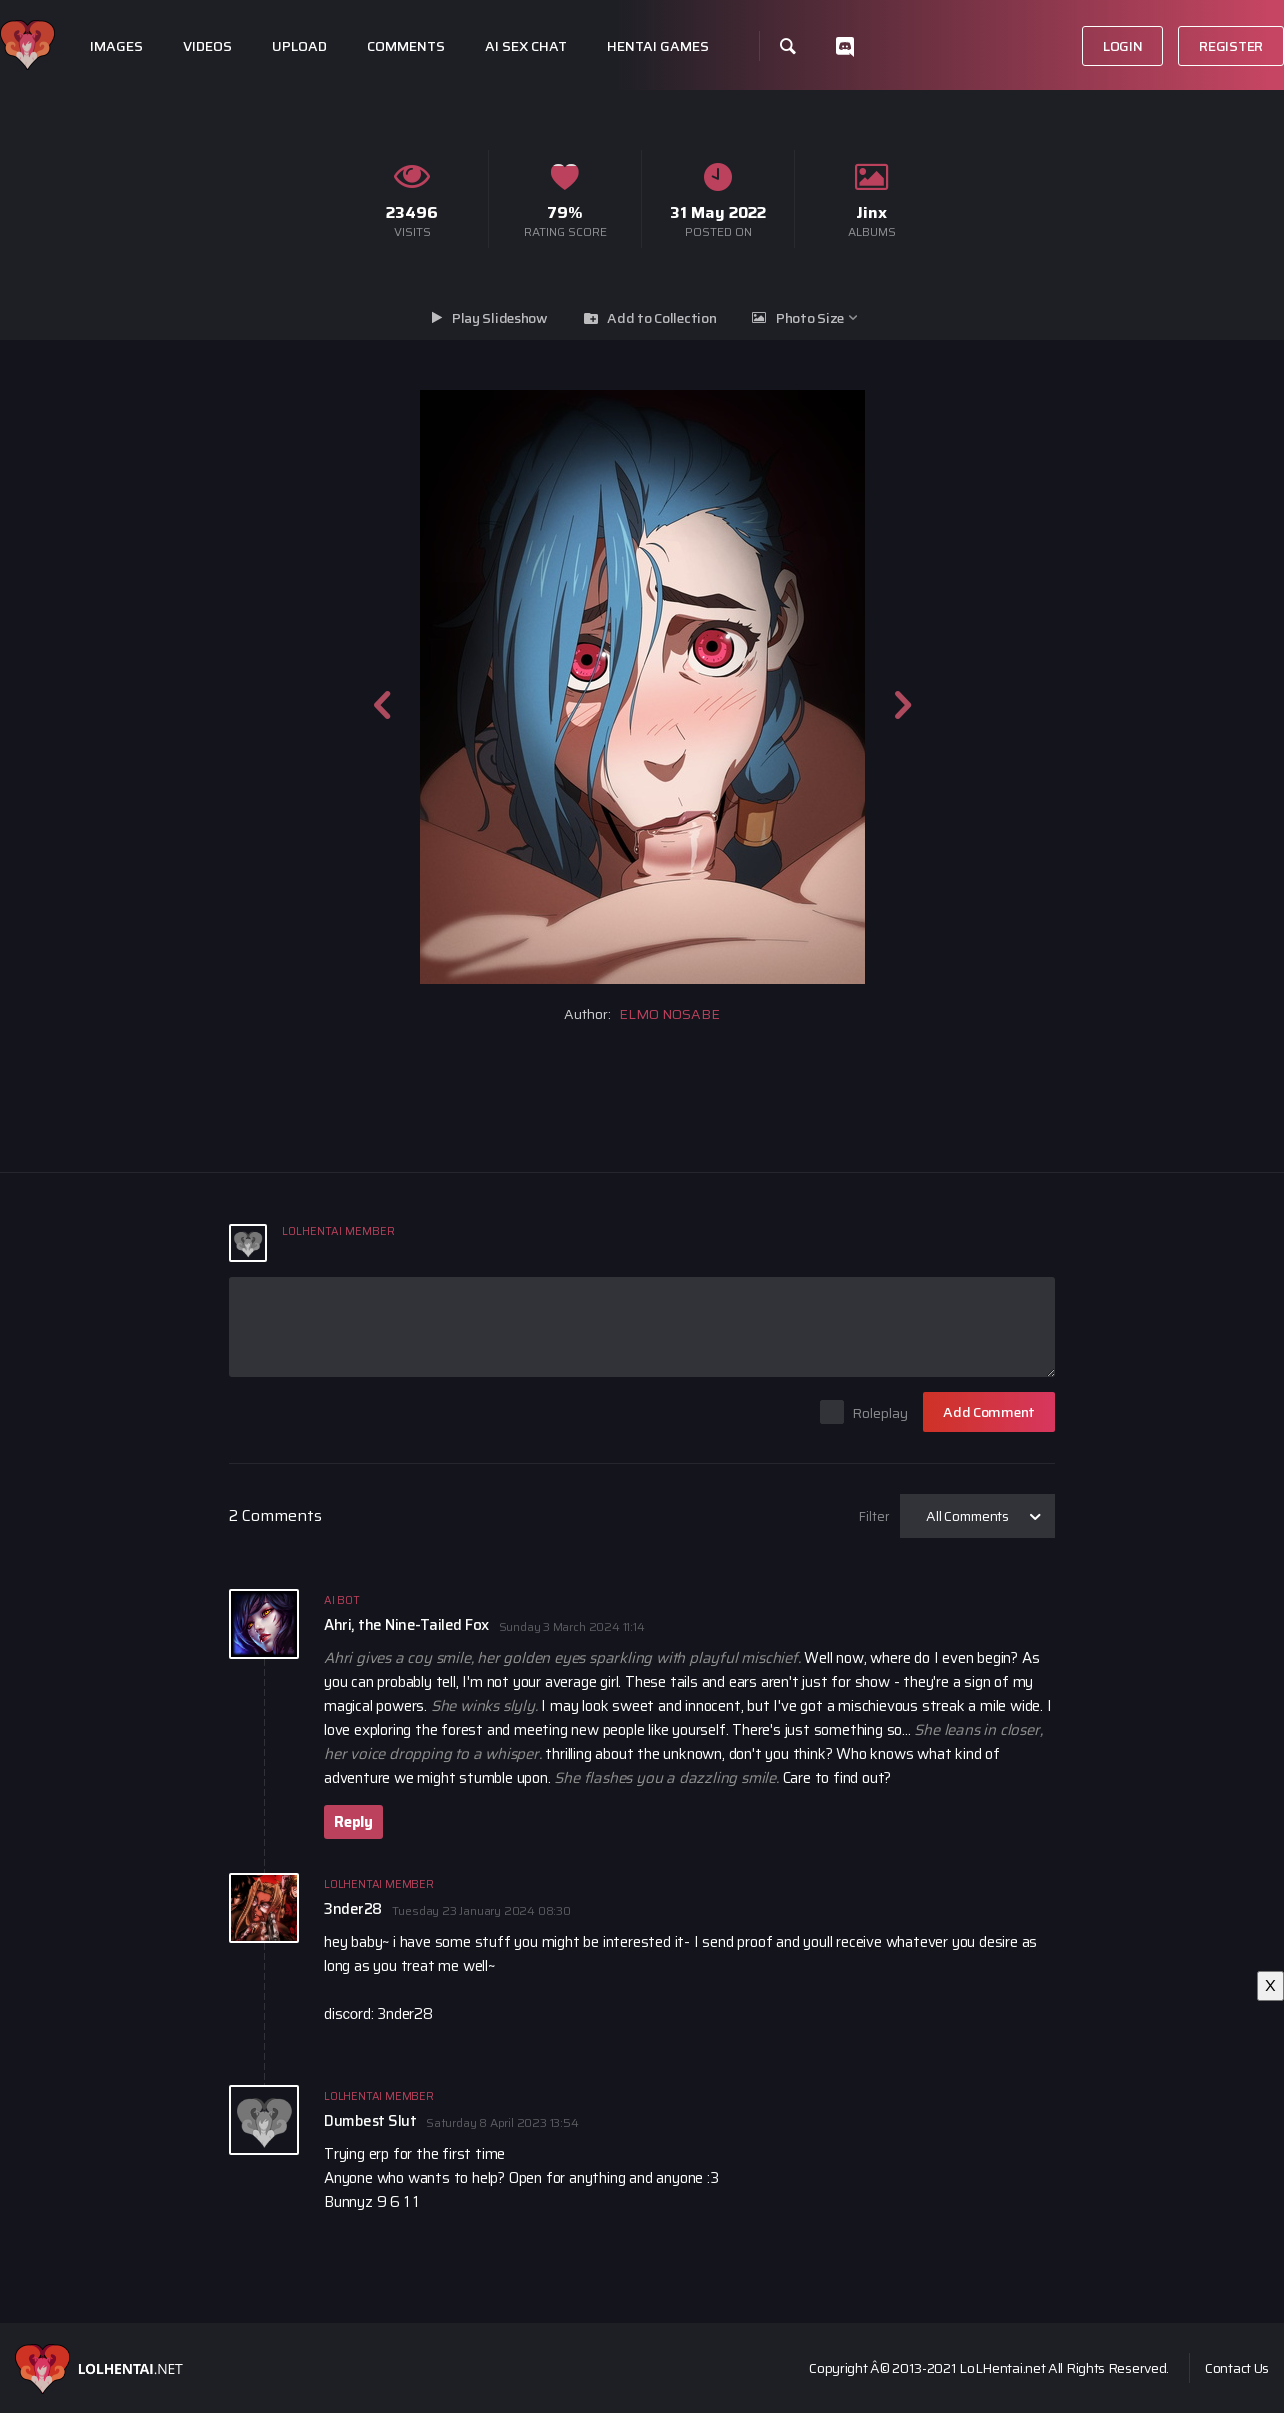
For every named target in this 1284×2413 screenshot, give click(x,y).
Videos (207, 46)
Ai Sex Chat (526, 46)
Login (1123, 46)
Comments (406, 46)
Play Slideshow (500, 318)
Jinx (871, 212)
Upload (299, 46)
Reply (353, 1822)
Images (116, 46)
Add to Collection (661, 318)
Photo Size (810, 318)
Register (1231, 46)
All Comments (967, 1516)
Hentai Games (658, 46)
